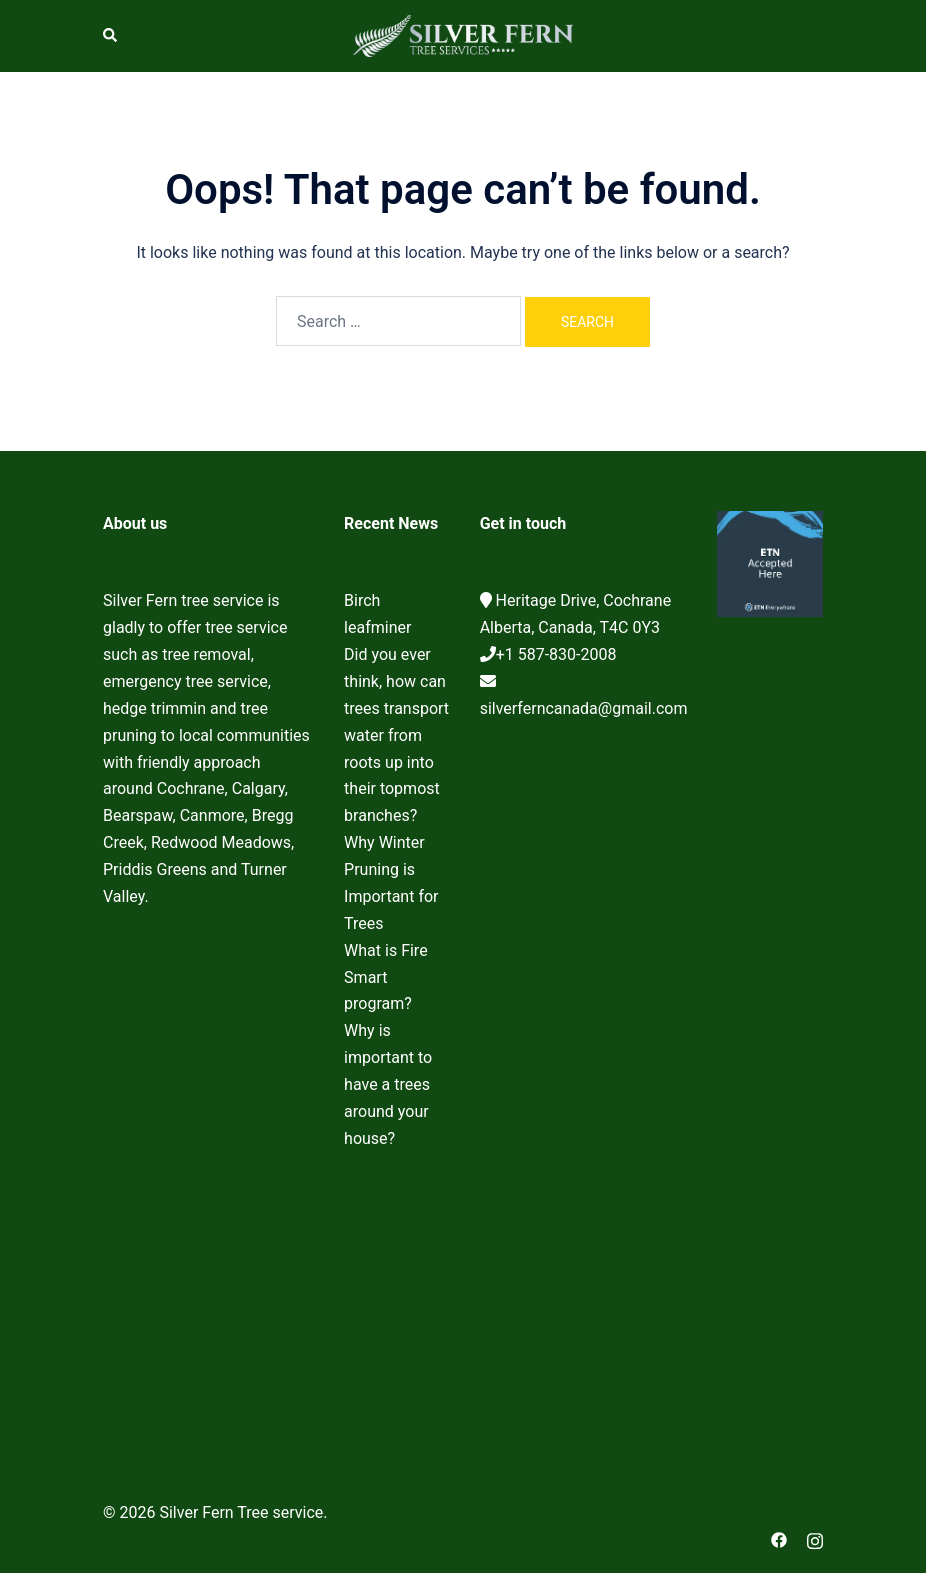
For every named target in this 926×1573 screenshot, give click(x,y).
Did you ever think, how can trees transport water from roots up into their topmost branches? (396, 735)
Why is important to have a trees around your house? (388, 1084)
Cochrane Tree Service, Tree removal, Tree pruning (208, 1186)
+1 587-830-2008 (556, 654)
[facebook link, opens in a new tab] (779, 1539)
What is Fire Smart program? (386, 977)
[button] (111, 36)
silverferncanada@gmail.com (584, 708)
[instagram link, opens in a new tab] (815, 1539)
